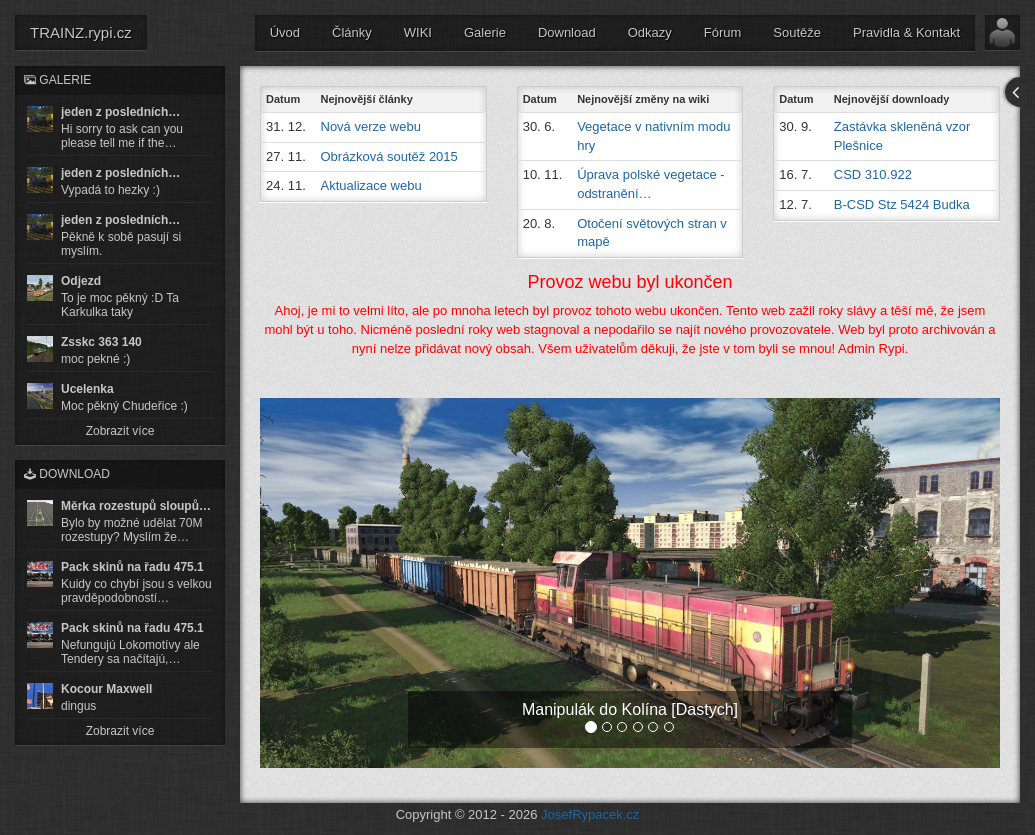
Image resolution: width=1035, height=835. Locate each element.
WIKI (418, 32)
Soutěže (797, 32)
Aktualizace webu (371, 185)
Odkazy (650, 32)
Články (352, 32)
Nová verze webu (371, 126)
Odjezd (81, 281)
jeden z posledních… (120, 112)
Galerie (485, 32)
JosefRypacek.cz (590, 814)
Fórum (723, 32)
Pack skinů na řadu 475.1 (132, 567)
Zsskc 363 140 (101, 342)
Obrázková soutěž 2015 (389, 156)
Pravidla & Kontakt (906, 32)
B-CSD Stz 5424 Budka (902, 204)
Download (567, 32)
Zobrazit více (120, 431)
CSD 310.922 (873, 174)
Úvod (285, 32)
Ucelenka (87, 389)
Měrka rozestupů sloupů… (136, 506)
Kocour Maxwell (106, 689)
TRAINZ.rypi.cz (81, 32)
